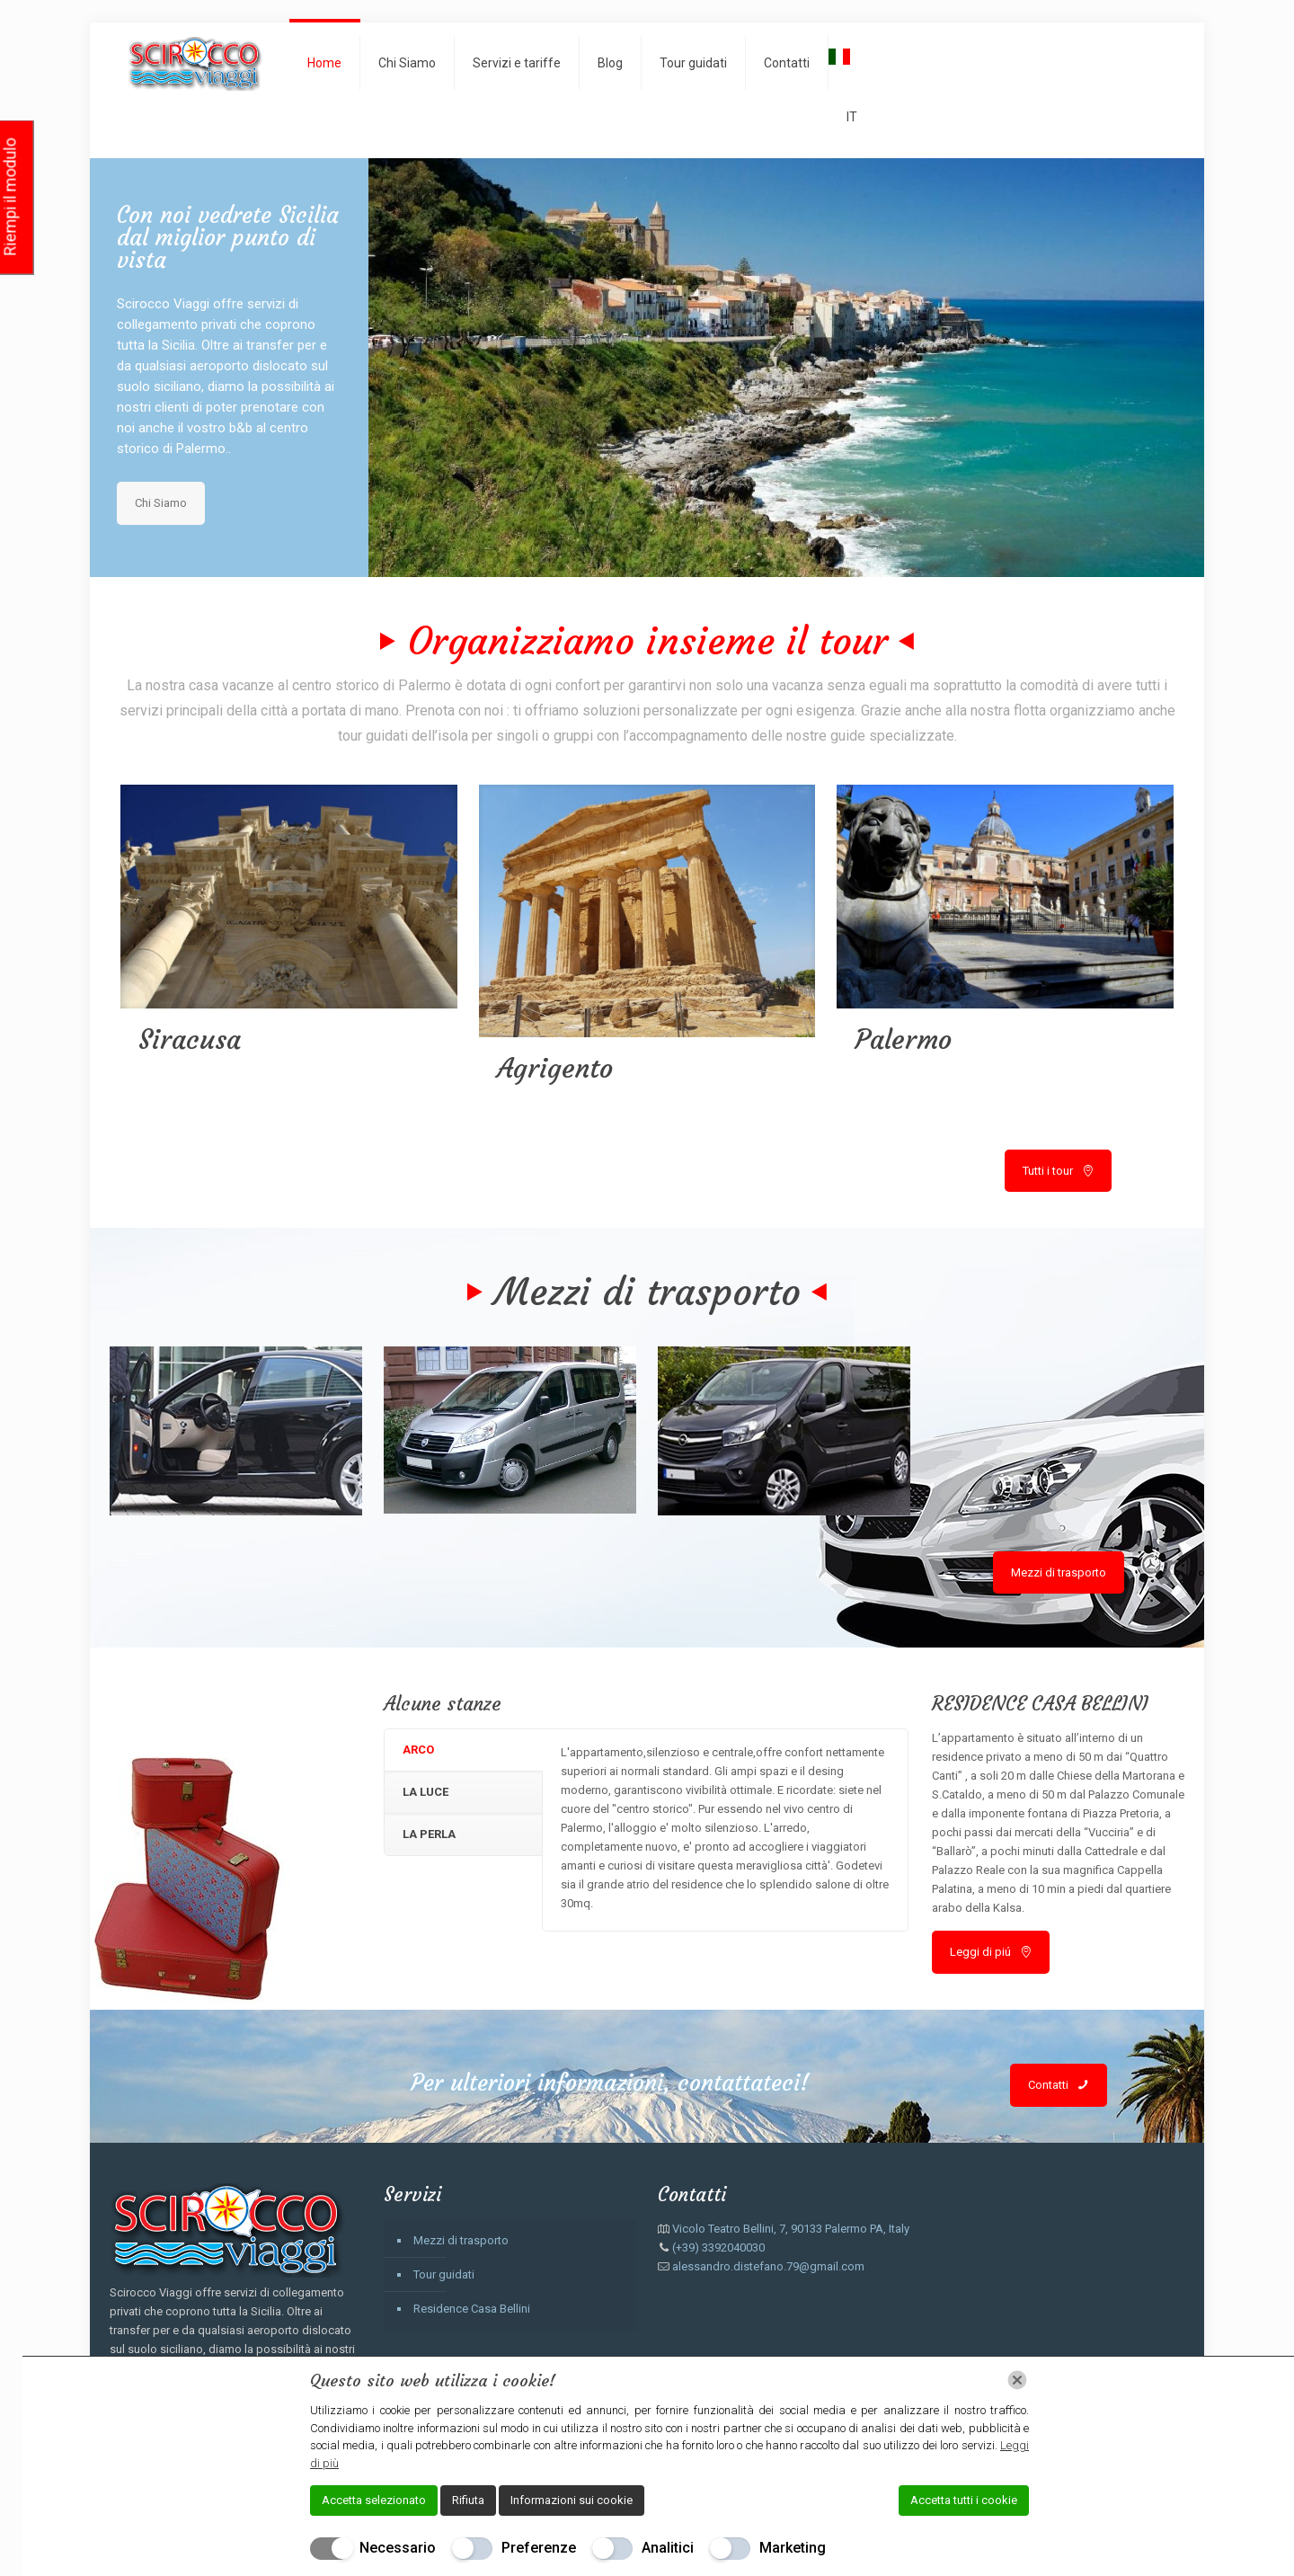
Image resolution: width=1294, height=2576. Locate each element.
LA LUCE (425, 1792)
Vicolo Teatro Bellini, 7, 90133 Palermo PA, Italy (790, 2228)
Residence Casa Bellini (471, 2308)
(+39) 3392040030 (718, 2247)
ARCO (418, 1749)
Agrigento (555, 1068)
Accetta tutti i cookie (963, 2500)
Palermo (903, 1039)
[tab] (463, 1750)
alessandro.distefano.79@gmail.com (768, 2266)
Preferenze (538, 2547)
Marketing (792, 2547)
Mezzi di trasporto (461, 2240)
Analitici (668, 2547)
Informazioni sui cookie (571, 2500)
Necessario (397, 2547)
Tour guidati (443, 2274)
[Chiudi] (1017, 2380)
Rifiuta (468, 2500)
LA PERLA (429, 1834)
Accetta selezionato (374, 2500)
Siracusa (189, 1039)
